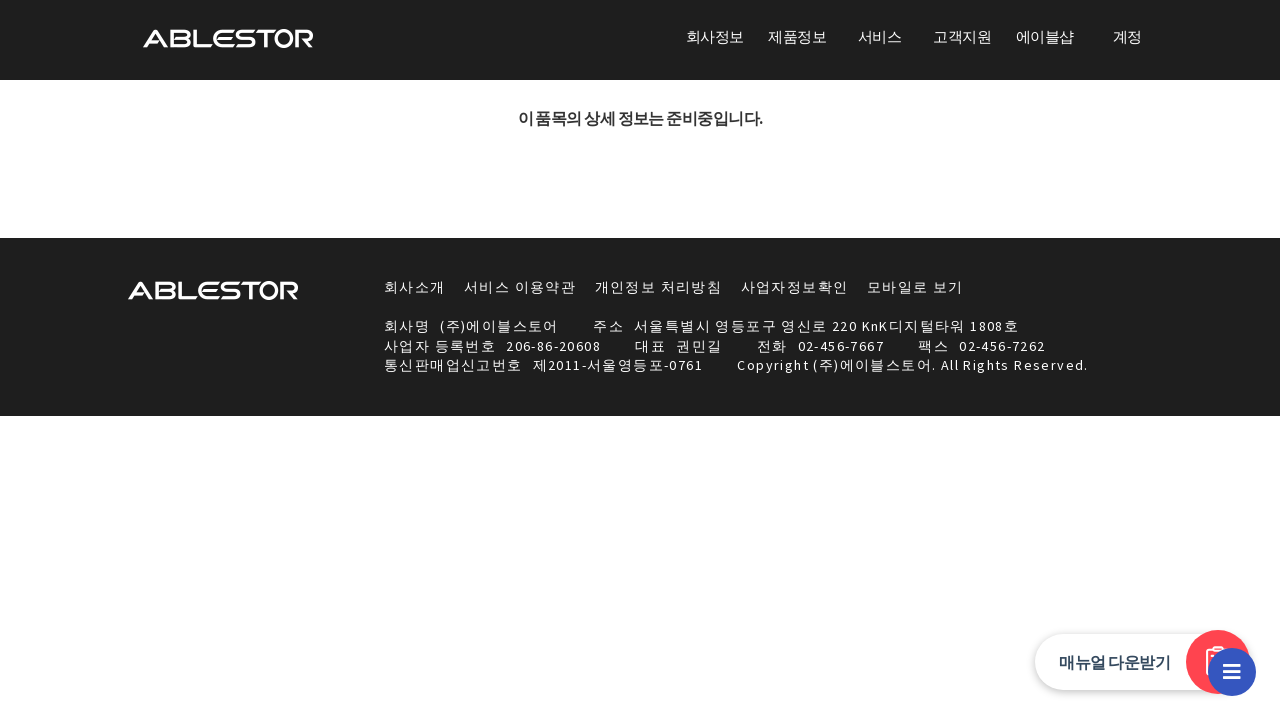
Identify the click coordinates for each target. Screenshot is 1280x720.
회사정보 (715, 36)
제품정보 (797, 36)
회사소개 (415, 287)
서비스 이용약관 (520, 287)
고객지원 (962, 36)
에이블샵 (1045, 36)
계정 (1127, 36)
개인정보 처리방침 (659, 287)
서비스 (879, 36)
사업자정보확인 (795, 287)
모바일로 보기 (915, 287)
